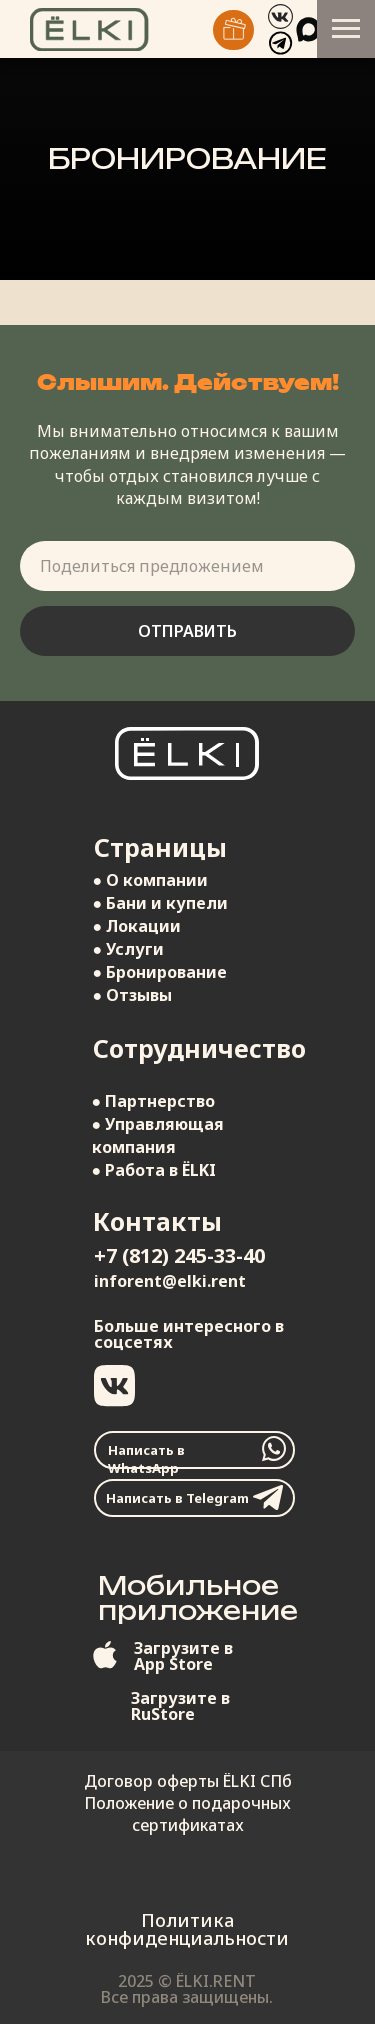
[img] (233, 30)
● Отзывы (133, 995)
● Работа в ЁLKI (154, 1170)
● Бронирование (160, 972)
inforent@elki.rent (170, 1281)
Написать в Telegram (177, 1498)
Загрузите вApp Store (183, 1656)
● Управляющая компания (158, 1135)
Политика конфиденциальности (187, 1929)
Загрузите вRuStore (180, 1706)
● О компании (151, 880)
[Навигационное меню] (346, 29)
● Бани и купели (161, 903)
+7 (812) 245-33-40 (179, 1255)
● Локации (137, 926)
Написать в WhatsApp (146, 1459)
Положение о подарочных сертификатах (187, 1814)
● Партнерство (154, 1101)
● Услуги (129, 949)
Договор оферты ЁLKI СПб (188, 1781)
